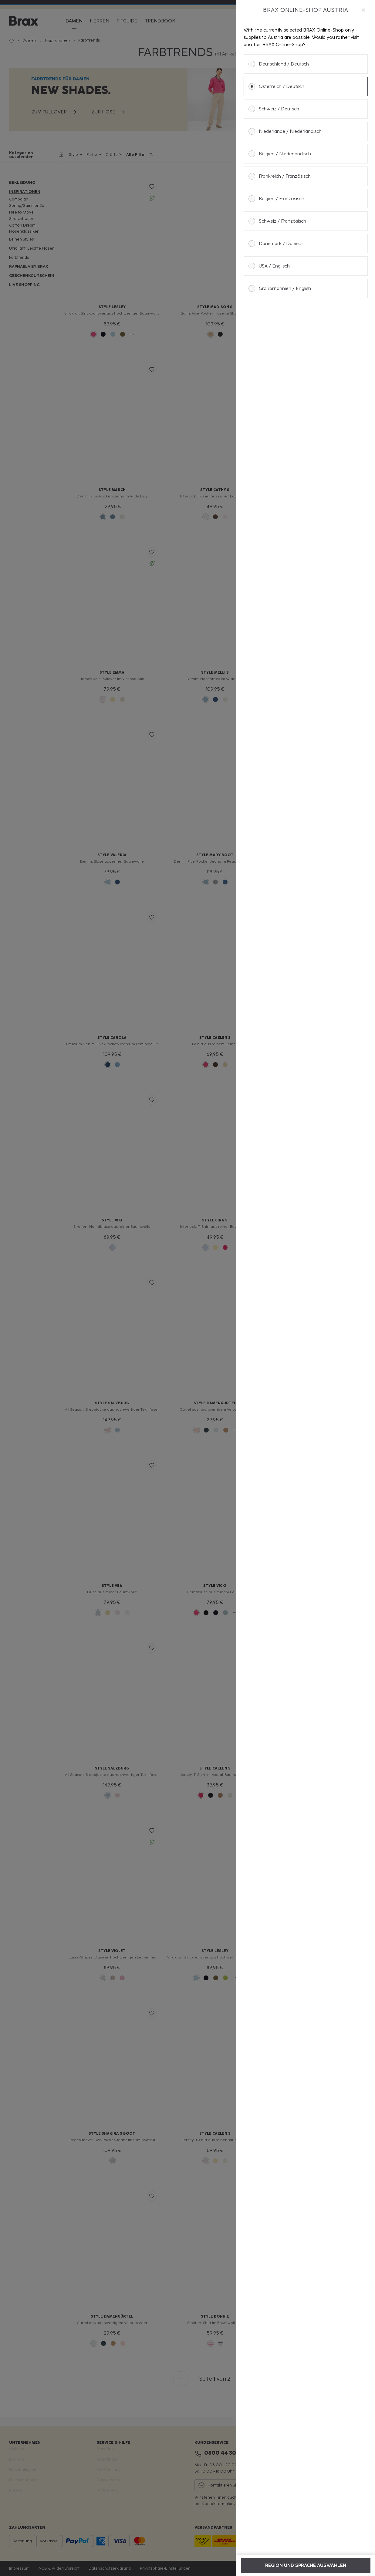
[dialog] (305, 1288)
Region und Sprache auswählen (305, 2565)
